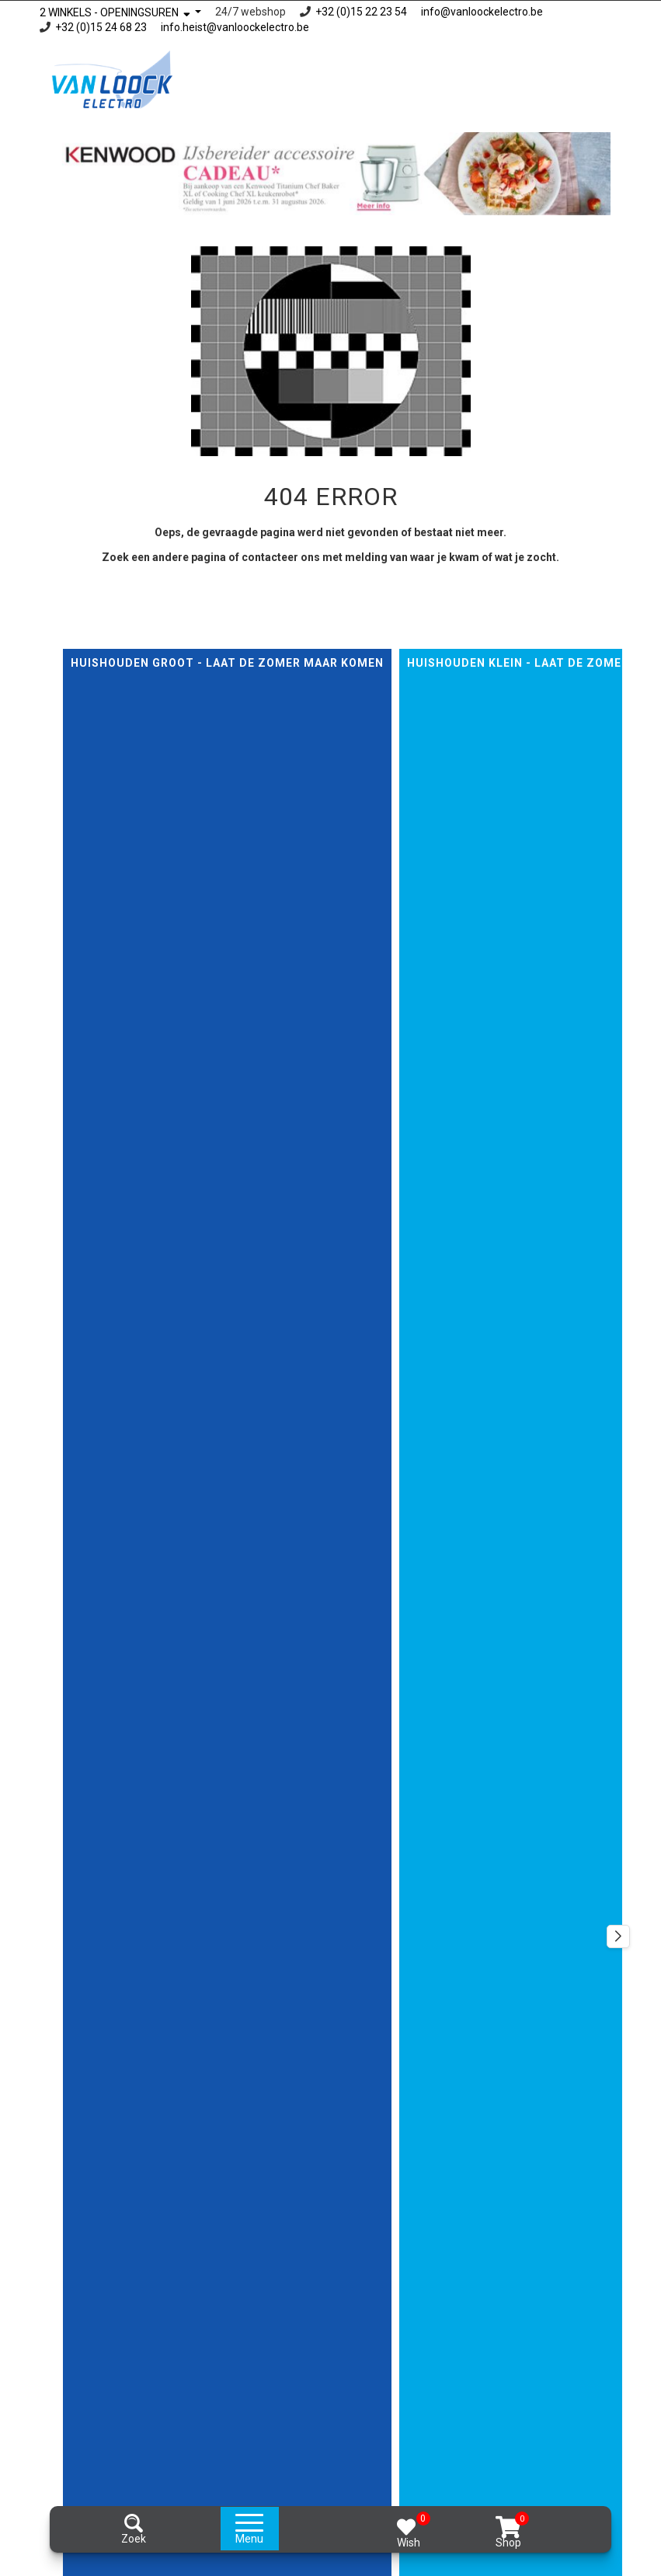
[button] (618, 1936)
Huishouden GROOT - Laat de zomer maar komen (227, 663)
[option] (331, 173)
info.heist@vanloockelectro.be (235, 27)
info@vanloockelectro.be (482, 11)
